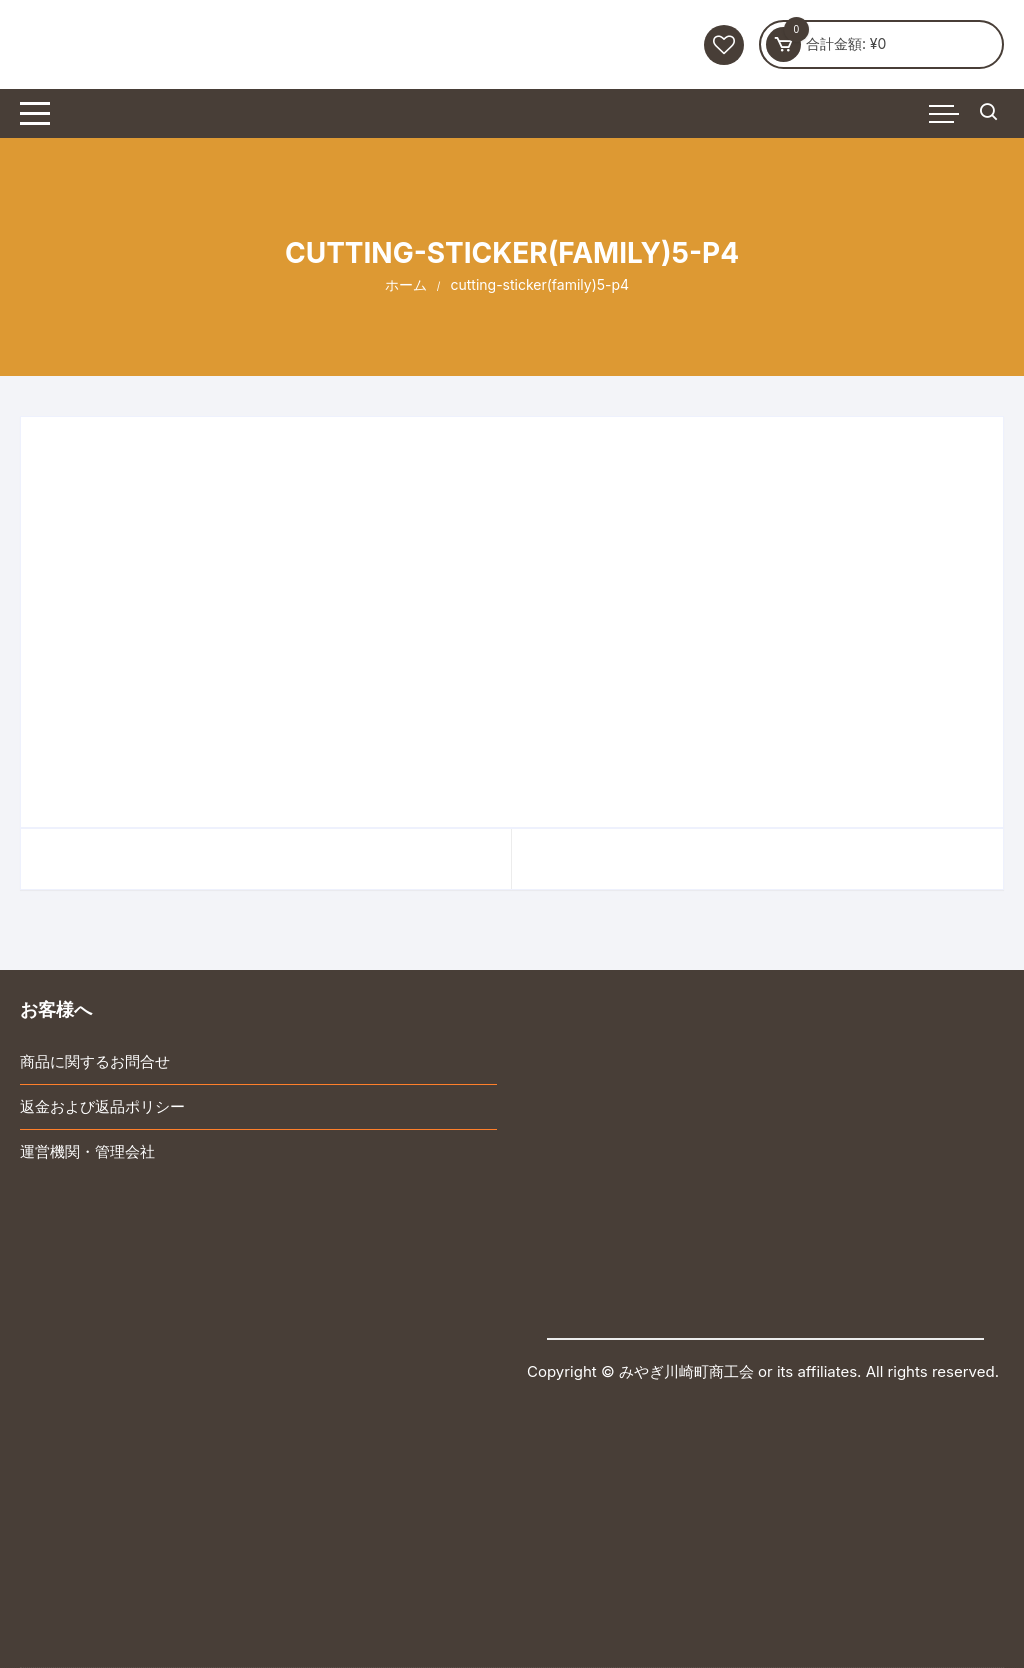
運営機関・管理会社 (87, 1151)
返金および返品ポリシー (102, 1106)
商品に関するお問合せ (95, 1061)
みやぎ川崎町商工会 (686, 1371)
